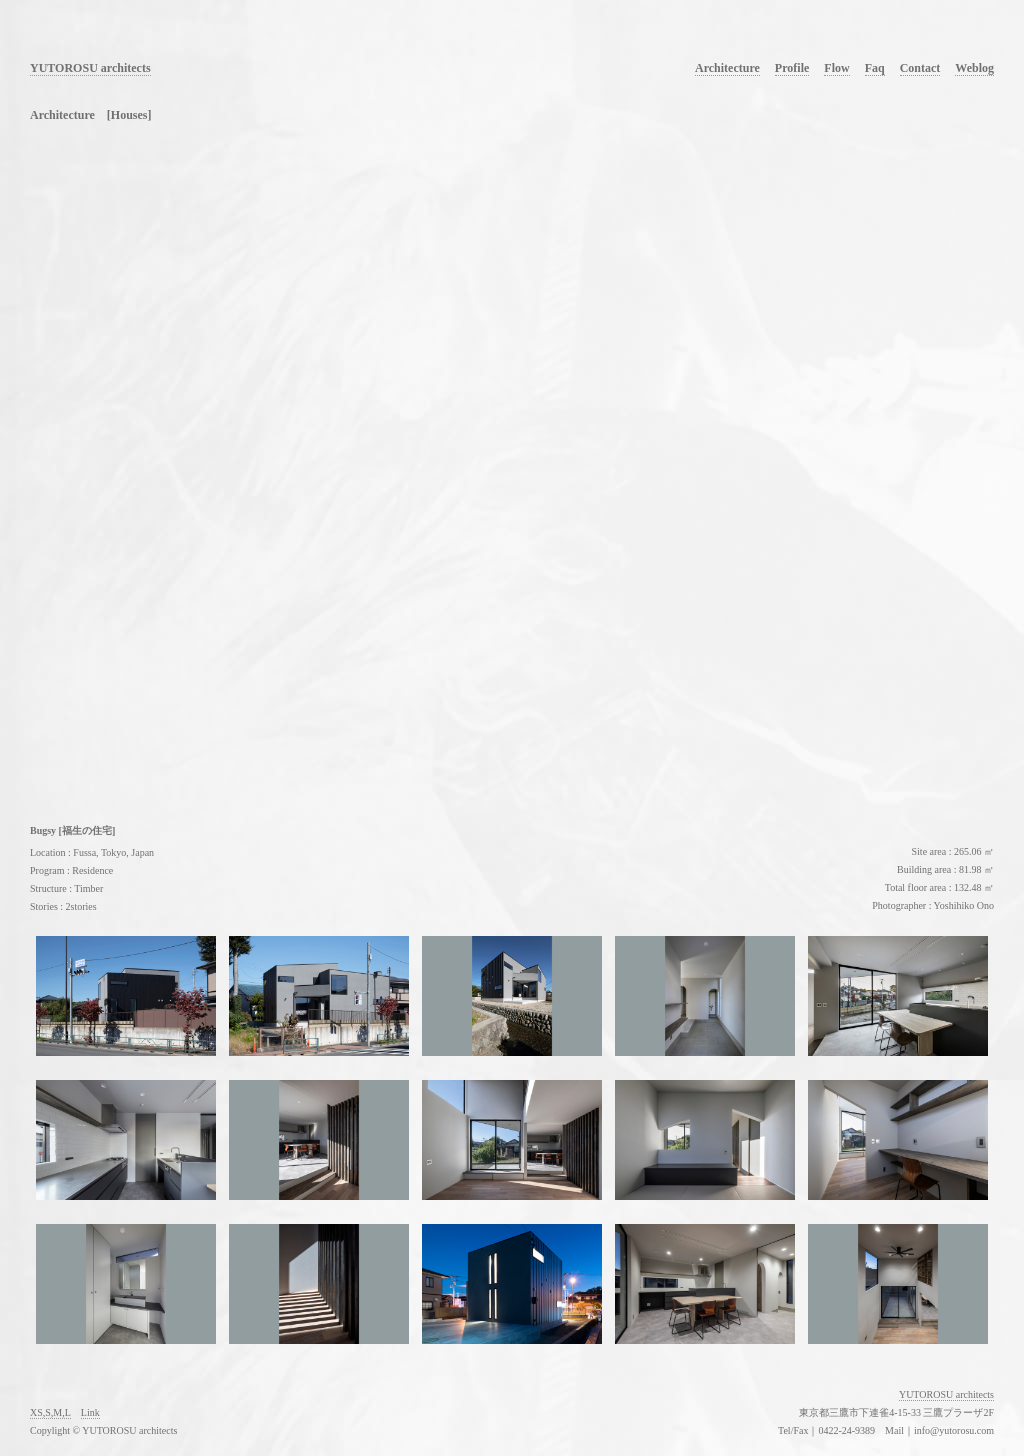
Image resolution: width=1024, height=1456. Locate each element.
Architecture (727, 68)
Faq (875, 68)
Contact (920, 68)
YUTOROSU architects (90, 68)
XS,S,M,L (50, 1412)
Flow (836, 68)
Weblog (974, 68)
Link (90, 1412)
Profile (792, 68)
